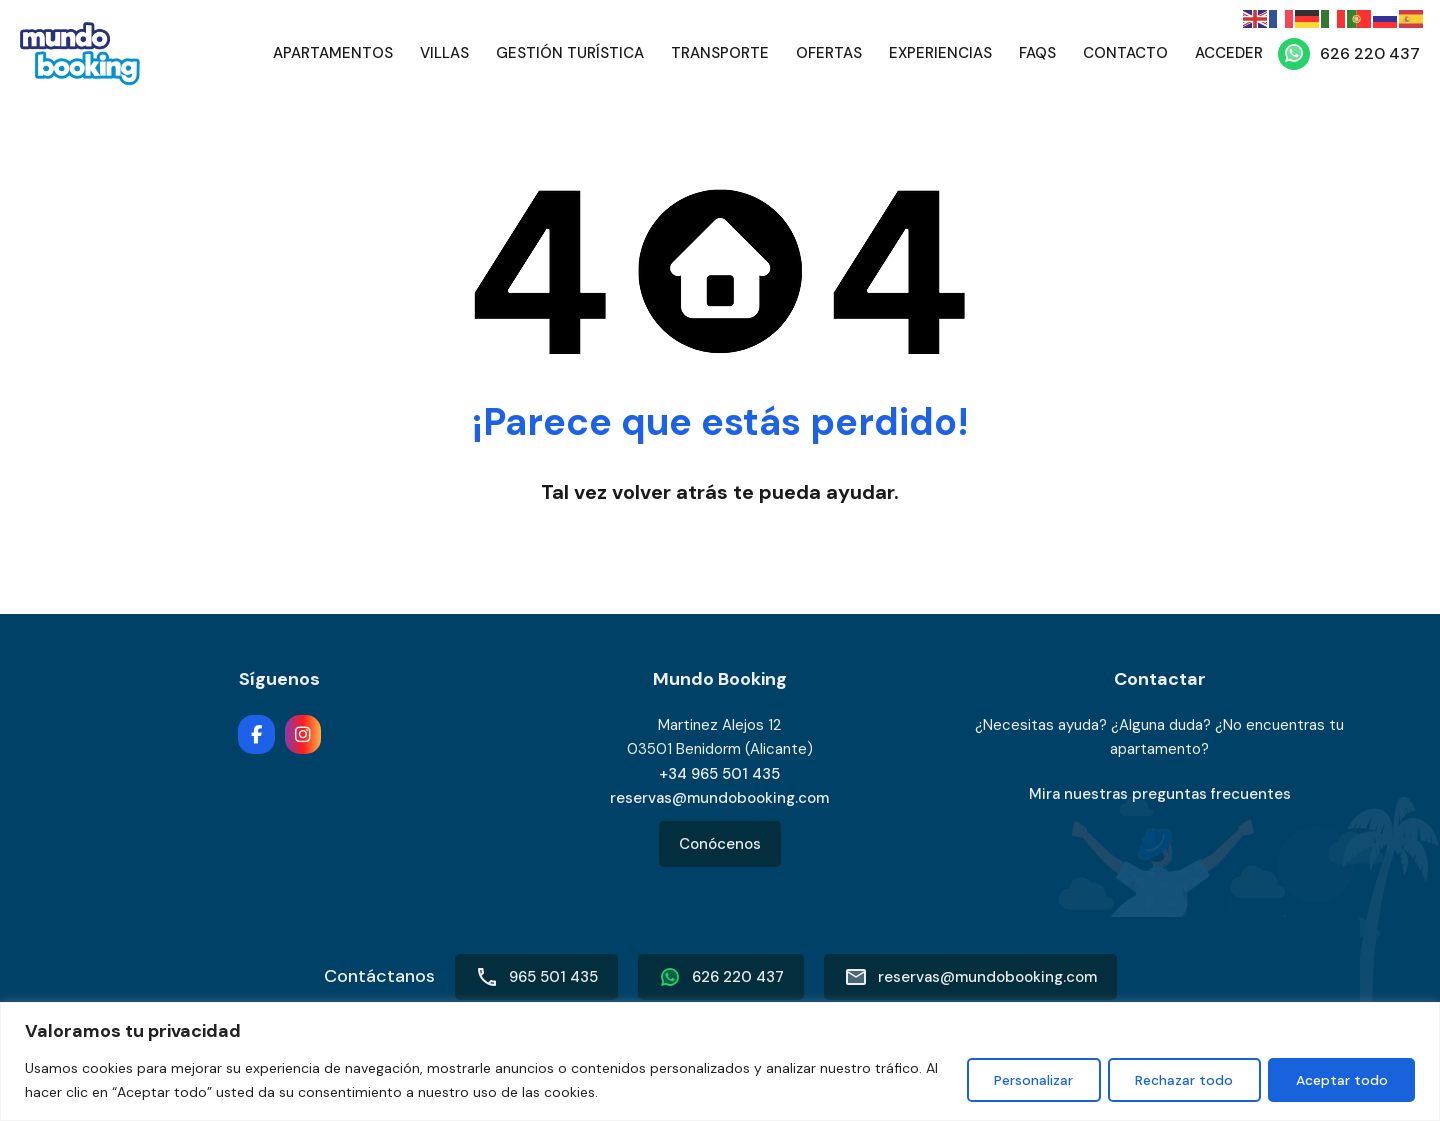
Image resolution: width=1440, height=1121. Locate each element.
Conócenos (720, 844)
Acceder (1229, 53)
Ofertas (829, 53)
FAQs (1037, 53)
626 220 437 (1370, 53)
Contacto (1125, 53)
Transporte (720, 53)
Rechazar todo (1179, 1080)
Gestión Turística (570, 53)
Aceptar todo (1340, 1080)
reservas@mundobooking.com (719, 798)
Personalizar (1024, 1080)
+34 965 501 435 (719, 774)
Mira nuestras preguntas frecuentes (1160, 794)
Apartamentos (333, 53)
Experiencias (940, 53)
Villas (444, 53)
